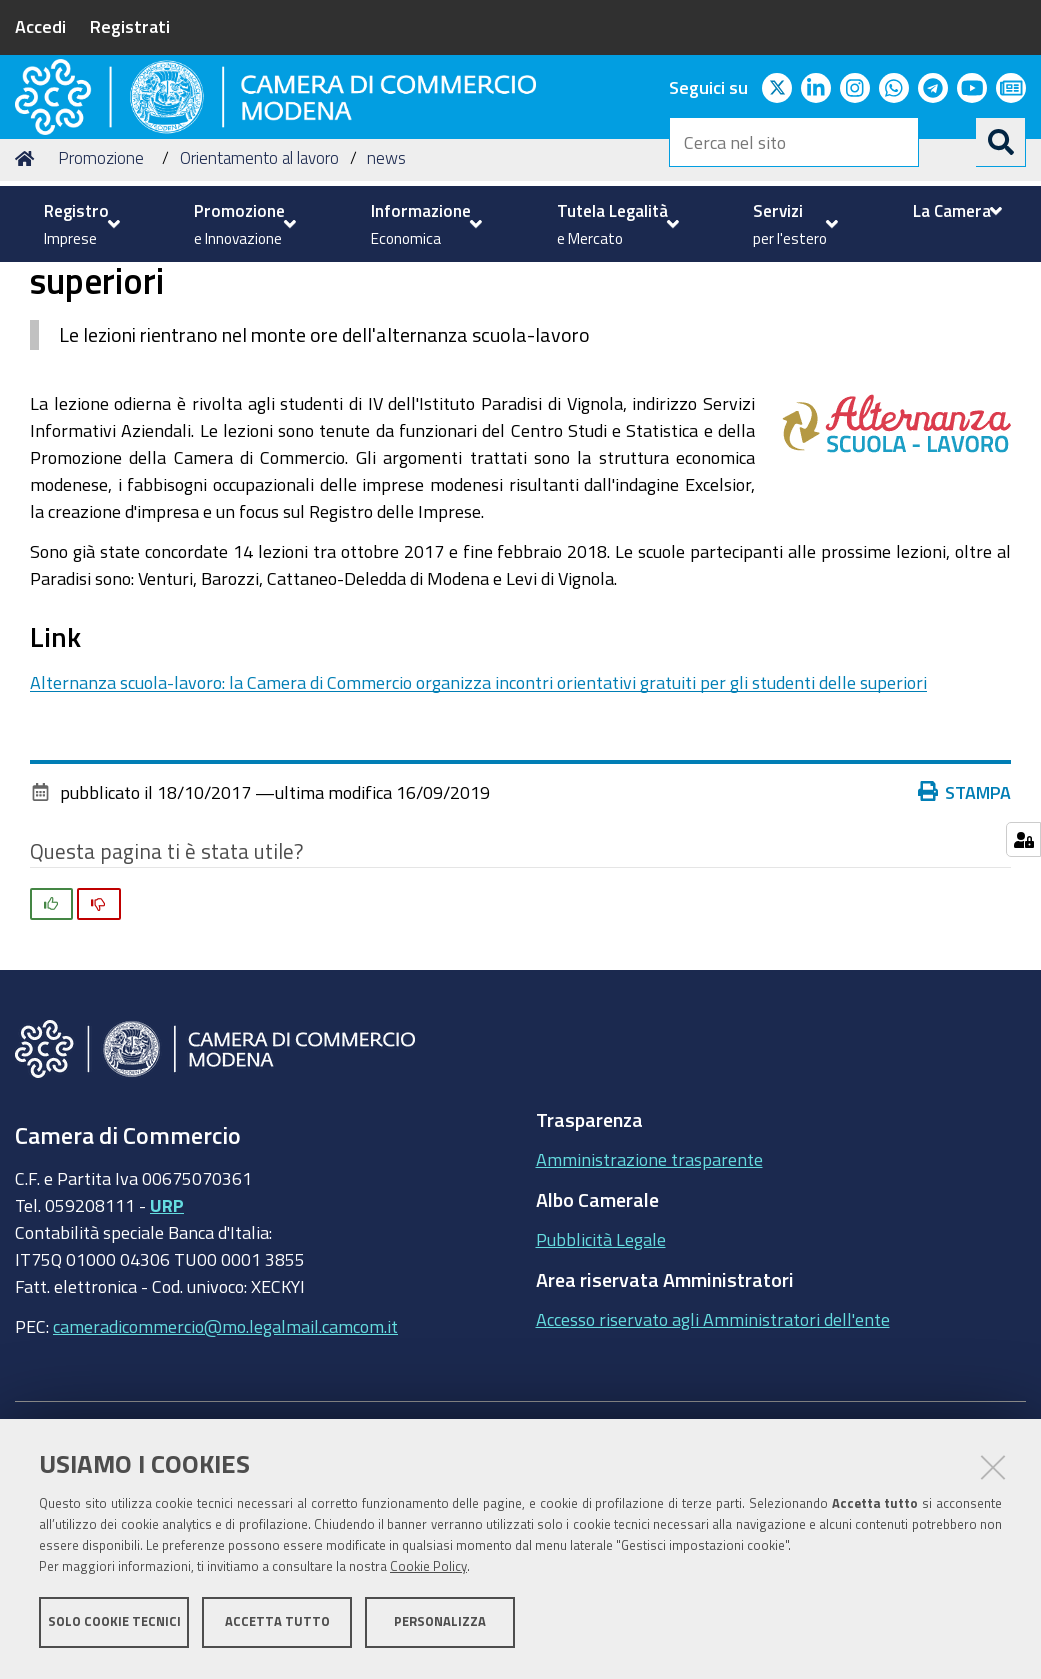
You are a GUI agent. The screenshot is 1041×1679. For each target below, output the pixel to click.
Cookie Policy (428, 1571)
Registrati (130, 26)
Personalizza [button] (440, 1626)
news (386, 310)
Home (28, 310)
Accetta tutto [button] (277, 1626)
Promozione (101, 310)
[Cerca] (1001, 142)
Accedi (40, 26)
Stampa (965, 944)
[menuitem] (79, 224)
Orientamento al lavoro (259, 310)
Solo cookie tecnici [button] (114, 1626)
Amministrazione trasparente (649, 1312)
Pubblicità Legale (601, 1392)
